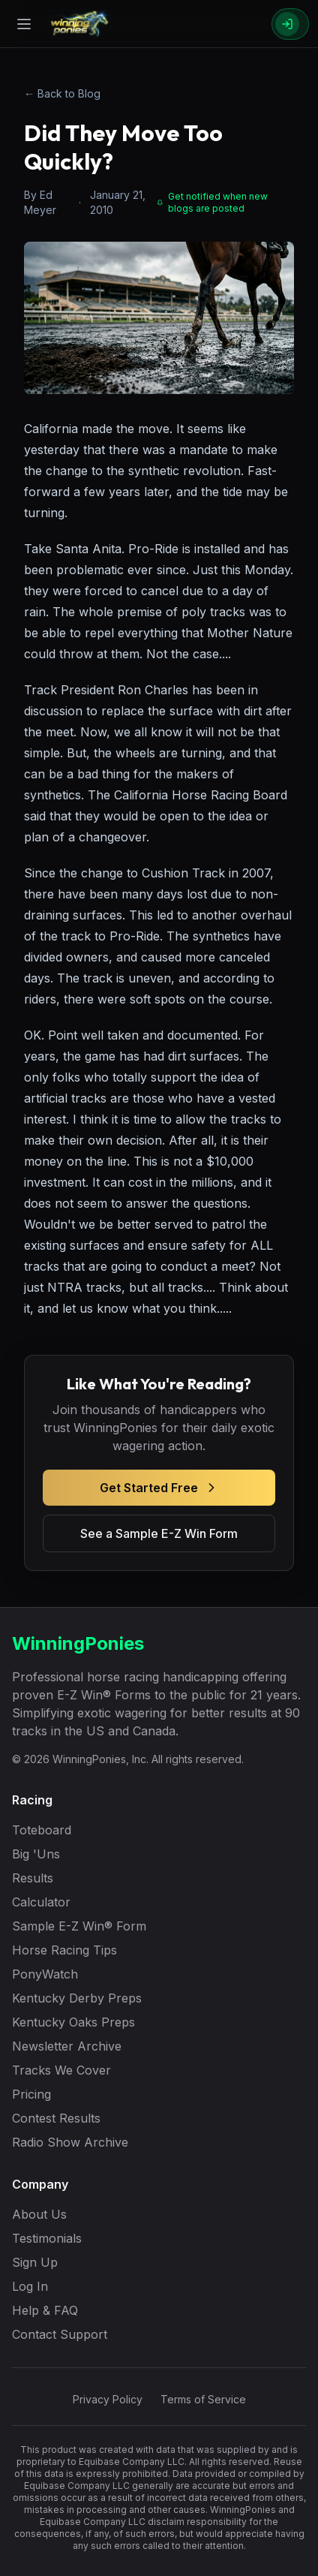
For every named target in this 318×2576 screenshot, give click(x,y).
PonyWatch (45, 1974)
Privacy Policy (107, 2399)
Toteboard (41, 1829)
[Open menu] (24, 24)
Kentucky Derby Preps (77, 1998)
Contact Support (59, 2334)
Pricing (31, 2094)
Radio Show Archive (70, 2142)
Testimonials (47, 2238)
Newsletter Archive (67, 2046)
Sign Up (35, 2262)
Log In (30, 2286)
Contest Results (56, 2118)
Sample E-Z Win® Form (79, 1926)
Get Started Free (159, 1487)
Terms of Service (203, 2399)
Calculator (41, 1901)
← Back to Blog (62, 93)
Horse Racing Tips (64, 1950)
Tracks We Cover (61, 2070)
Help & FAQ (45, 2310)
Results (32, 1877)
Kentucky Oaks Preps (73, 2022)
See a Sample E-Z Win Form (159, 1533)
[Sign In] (290, 24)
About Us (39, 2214)
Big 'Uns (36, 1853)
